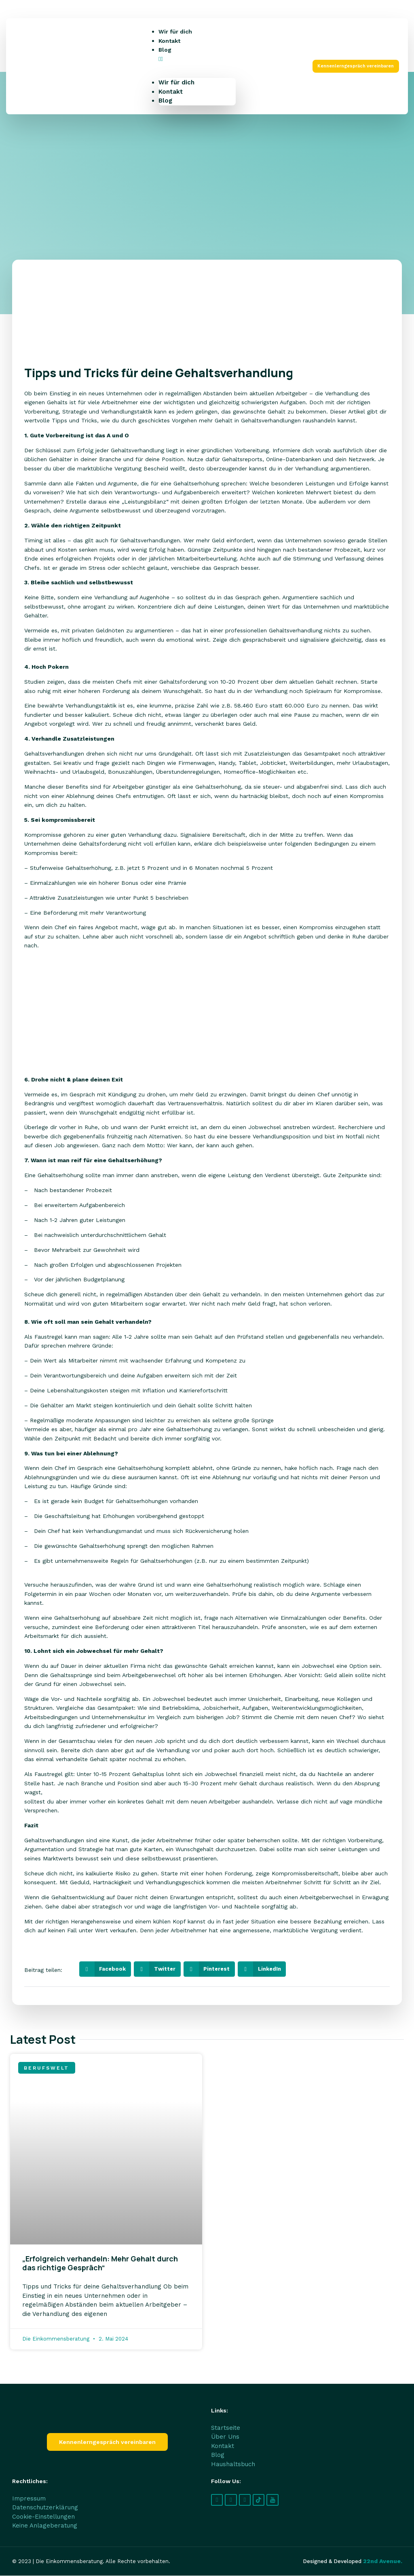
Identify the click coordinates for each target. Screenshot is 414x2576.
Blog (164, 49)
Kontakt (169, 41)
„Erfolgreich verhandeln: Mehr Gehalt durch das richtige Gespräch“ (100, 2263)
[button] (197, 59)
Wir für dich (175, 31)
